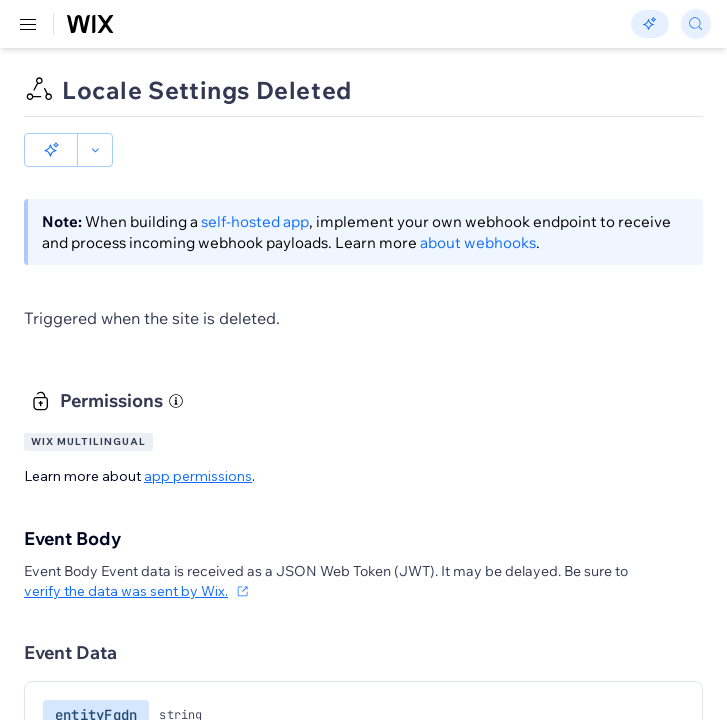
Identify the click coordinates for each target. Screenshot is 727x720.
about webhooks (478, 242)
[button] (51, 150)
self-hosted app (255, 221)
